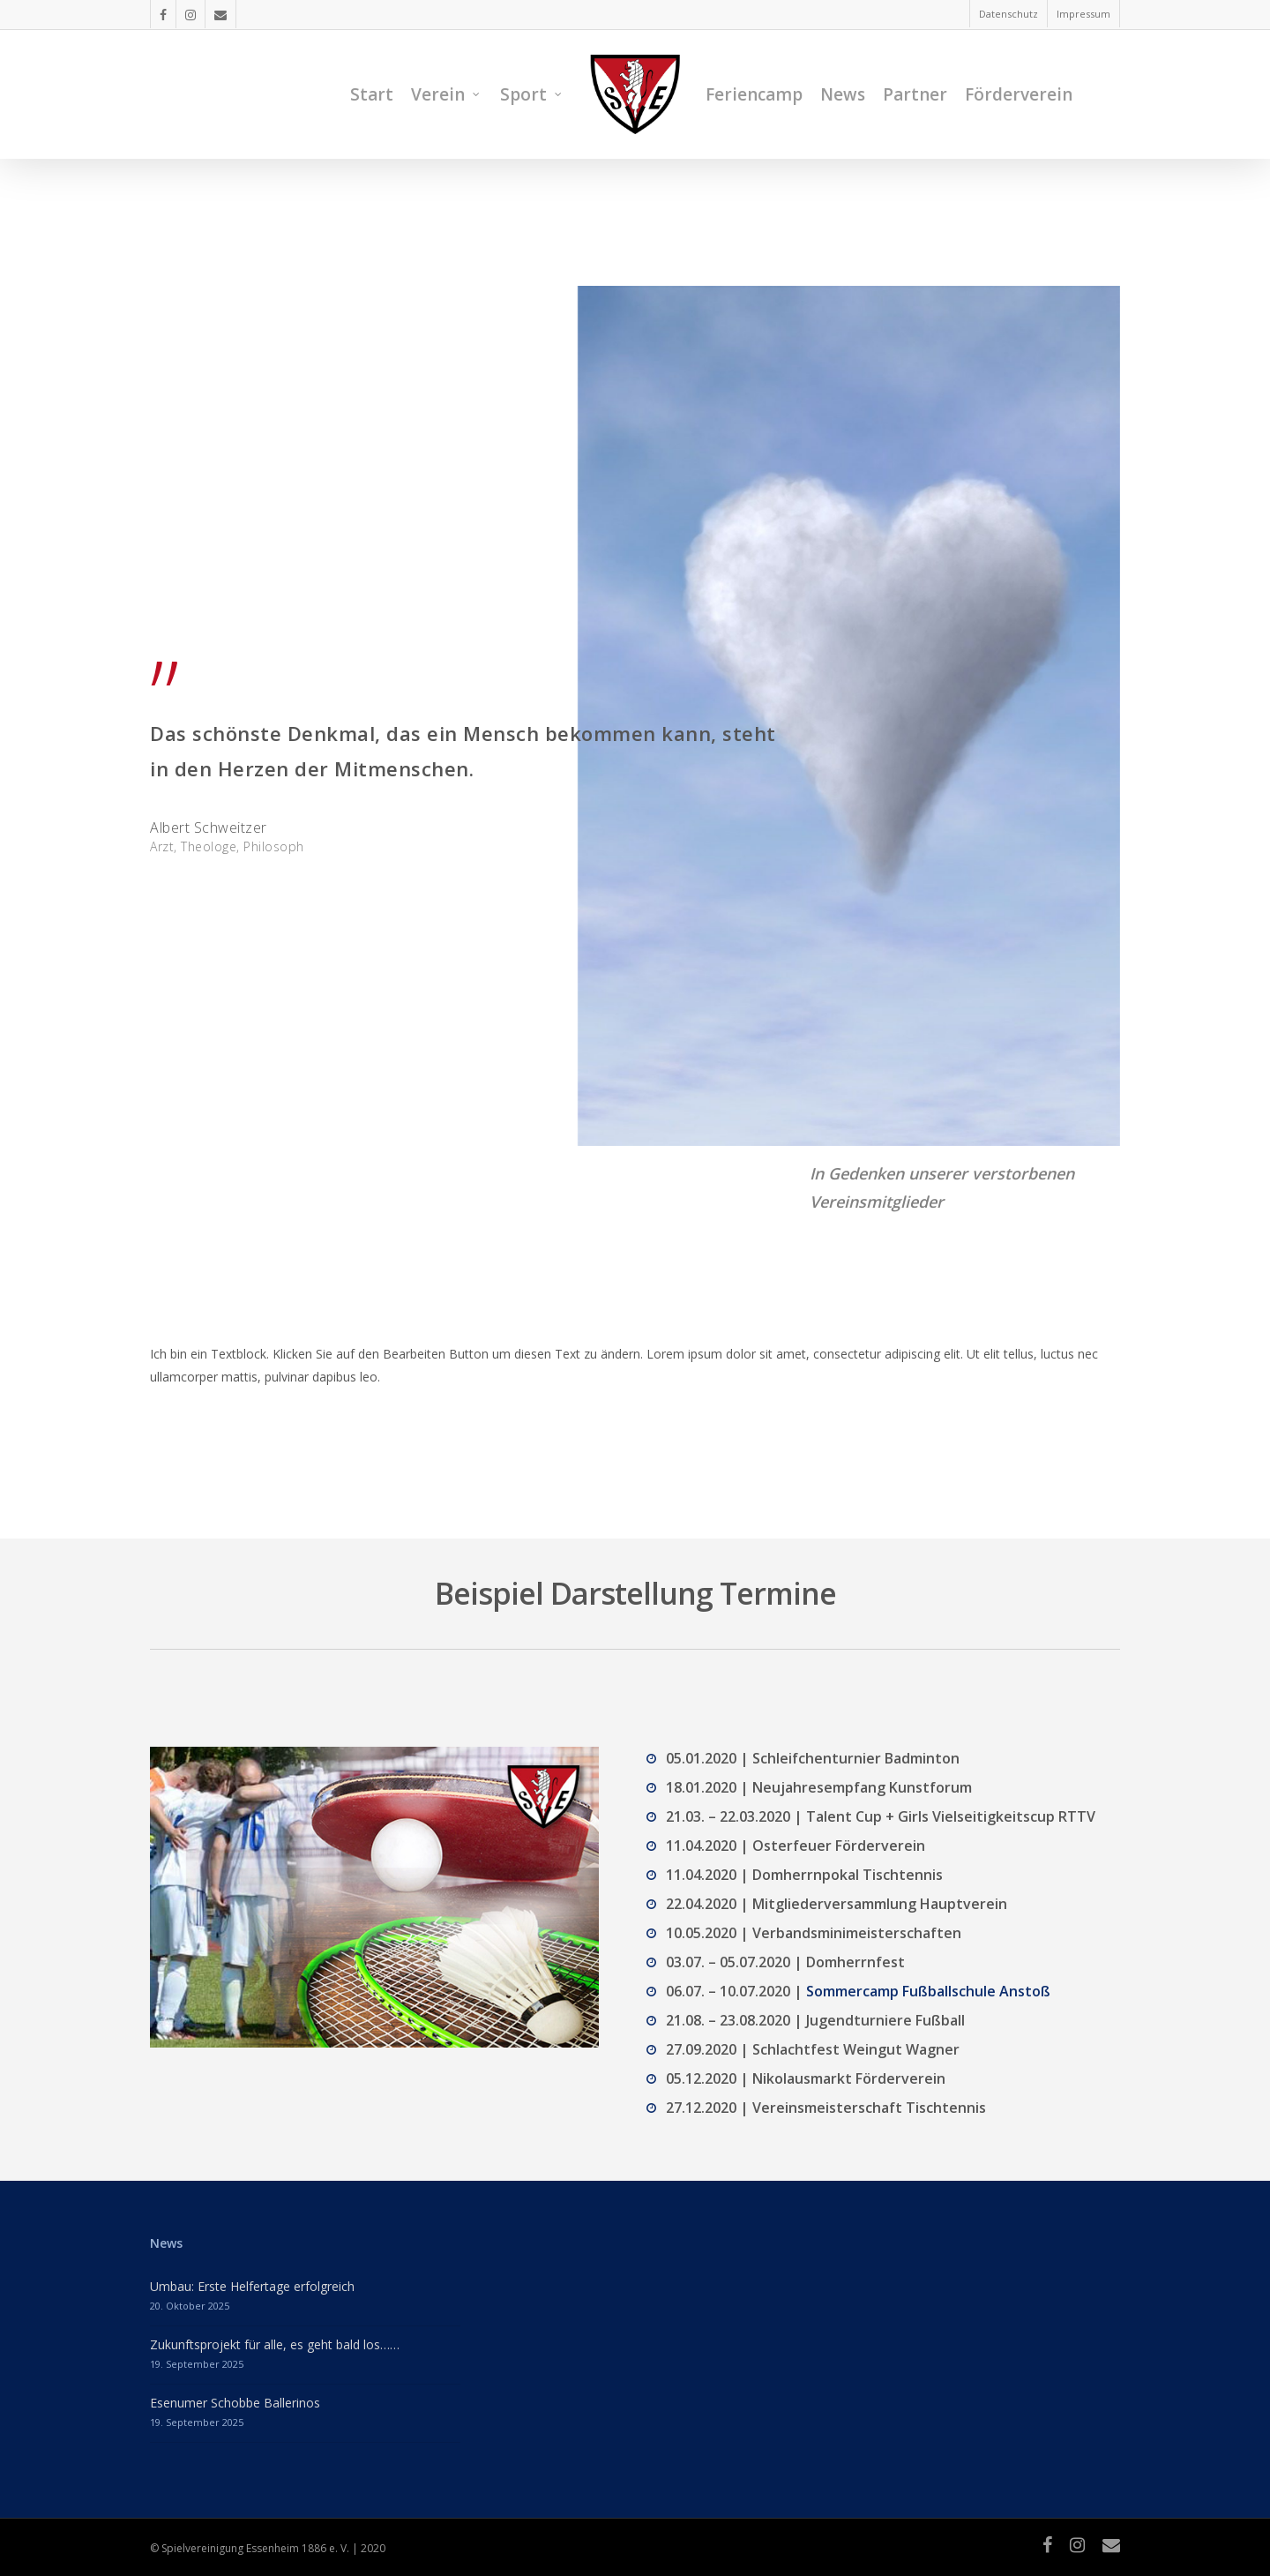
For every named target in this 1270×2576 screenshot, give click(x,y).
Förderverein (1018, 94)
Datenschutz (1008, 13)
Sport (531, 94)
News (842, 94)
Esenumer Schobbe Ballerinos (235, 2402)
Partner (915, 94)
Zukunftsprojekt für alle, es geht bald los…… (275, 2344)
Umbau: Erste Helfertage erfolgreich (252, 2286)
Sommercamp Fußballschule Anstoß (928, 1991)
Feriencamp (754, 94)
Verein (446, 94)
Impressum (1083, 13)
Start (371, 94)
